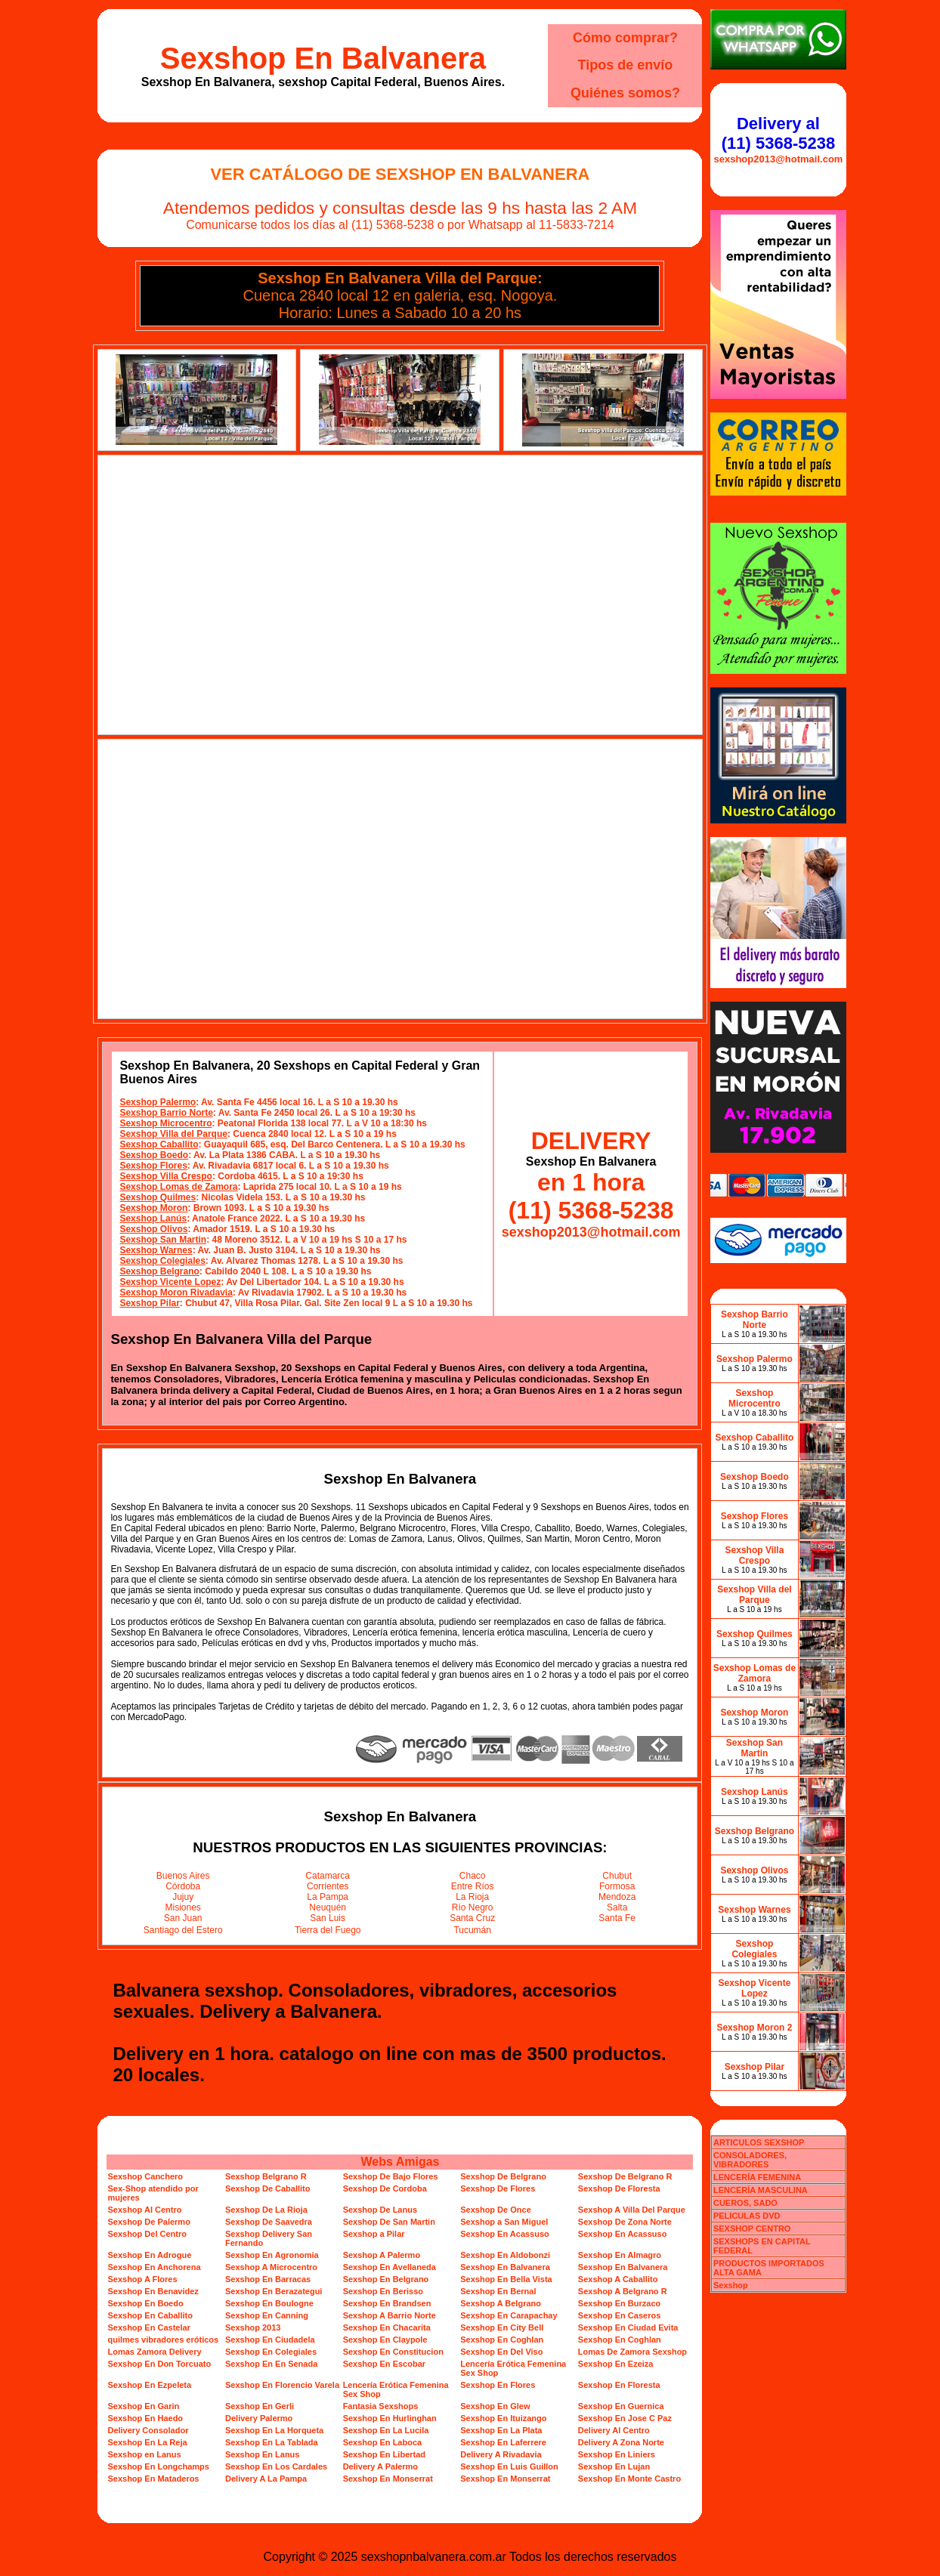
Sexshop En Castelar (148, 2327)
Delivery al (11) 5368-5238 (778, 133)
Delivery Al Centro (614, 2430)
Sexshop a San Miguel (504, 2221)
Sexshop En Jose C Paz (625, 2418)
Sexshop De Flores (497, 2188)
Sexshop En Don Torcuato (159, 2363)
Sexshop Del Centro (147, 2233)
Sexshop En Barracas (268, 2279)
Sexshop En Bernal (498, 2291)
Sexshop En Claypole (385, 2339)
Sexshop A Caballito (618, 2279)
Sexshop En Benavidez (152, 2291)
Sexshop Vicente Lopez (170, 1282)
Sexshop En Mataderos (153, 2478)
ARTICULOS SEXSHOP (758, 2142)
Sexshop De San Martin (389, 2221)
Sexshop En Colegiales (271, 2351)
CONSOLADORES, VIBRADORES (750, 2160)
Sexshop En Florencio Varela (282, 2384)
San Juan (183, 1918)
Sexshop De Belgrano (503, 2176)
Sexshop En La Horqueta (274, 2430)
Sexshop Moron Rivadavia (175, 1292)
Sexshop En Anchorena (153, 2267)
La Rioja (472, 1897)
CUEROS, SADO (745, 2202)
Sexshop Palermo (157, 1102)
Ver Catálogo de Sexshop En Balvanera (399, 174)
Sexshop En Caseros (619, 2315)
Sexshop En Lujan (614, 2466)
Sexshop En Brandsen (387, 2303)
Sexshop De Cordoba (385, 2188)
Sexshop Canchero (145, 2176)
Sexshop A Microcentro (271, 2267)
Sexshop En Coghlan (501, 2339)
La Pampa (327, 1897)
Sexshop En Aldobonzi (505, 2254)
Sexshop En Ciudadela (270, 2339)
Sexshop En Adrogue (149, 2254)
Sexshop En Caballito (149, 2315)
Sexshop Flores (153, 1165)
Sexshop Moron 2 (754, 2027)
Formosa (617, 1886)
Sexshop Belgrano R (266, 2176)
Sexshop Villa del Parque (173, 1134)
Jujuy (182, 1897)
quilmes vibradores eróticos (162, 2339)
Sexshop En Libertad (384, 2454)
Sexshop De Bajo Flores (390, 2176)
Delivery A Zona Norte (621, 2442)
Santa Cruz (472, 1918)
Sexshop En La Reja (147, 2442)
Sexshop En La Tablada (271, 2442)
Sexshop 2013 (252, 2327)
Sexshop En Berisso (383, 2291)
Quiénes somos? (625, 92)
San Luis (327, 1918)
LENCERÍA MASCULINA (760, 2190)
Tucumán (472, 1930)
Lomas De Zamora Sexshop (632, 2351)
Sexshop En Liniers (616, 2454)
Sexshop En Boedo (145, 2303)
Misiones (183, 1907)
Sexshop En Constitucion (393, 2351)
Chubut (617, 1875)
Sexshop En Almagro (619, 2254)
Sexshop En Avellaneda (389, 2267)
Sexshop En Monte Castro (629, 2478)
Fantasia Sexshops (381, 2406)
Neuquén (327, 1907)
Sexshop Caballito (158, 1144)
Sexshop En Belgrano (386, 2279)
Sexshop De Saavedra (268, 2221)
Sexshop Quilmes (157, 1197)
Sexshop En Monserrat (388, 2478)
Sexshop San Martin (162, 1239)
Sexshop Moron (153, 1208)
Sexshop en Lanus (144, 2454)
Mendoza (616, 1897)
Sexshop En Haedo (145, 2418)
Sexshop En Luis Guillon (509, 2466)
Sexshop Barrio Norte (165, 1112)
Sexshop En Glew (495, 2406)
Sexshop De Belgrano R (625, 2176)
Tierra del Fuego (328, 1930)
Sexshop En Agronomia (272, 2254)
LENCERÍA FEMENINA (757, 2177)
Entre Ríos (472, 1886)
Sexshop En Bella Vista (506, 2279)
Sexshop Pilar (149, 1303)
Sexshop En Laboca (382, 2442)
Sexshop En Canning (266, 2315)
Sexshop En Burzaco (619, 2303)
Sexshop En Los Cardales (276, 2466)
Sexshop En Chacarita (387, 2327)
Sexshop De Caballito (267, 2188)
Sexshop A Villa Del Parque (631, 2209)
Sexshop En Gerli (259, 2406)
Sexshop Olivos (153, 1229)
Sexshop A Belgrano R (622, 2291)
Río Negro (472, 1907)
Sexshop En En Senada (271, 2363)
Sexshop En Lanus (262, 2454)
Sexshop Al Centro (144, 2209)
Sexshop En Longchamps (158, 2466)
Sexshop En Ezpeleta (149, 2384)
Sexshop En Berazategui (273, 2291)
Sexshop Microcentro (165, 1123)
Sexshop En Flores (497, 2384)
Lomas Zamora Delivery (154, 2351)
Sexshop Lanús (153, 1218)
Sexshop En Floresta (619, 2384)
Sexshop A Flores (142, 2279)
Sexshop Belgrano (159, 1271)
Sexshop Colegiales (162, 1261)
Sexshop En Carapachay (508, 2315)
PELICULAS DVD (747, 2215)
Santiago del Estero (183, 1930)
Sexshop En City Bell (501, 2327)
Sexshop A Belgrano (500, 2303)
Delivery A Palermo (380, 2466)
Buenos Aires (183, 1875)
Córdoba (182, 1886)
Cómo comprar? (625, 37)
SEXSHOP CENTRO (752, 2228)
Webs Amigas (399, 2161)
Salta (617, 1907)
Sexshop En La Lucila (386, 2430)
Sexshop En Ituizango (503, 2418)
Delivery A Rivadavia (500, 2454)
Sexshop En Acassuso (504, 2233)
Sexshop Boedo (153, 1155)
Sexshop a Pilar (374, 2233)
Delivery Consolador (147, 2430)
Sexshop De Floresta (619, 2188)
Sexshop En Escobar (384, 2363)
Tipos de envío (625, 65)
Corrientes (327, 1886)
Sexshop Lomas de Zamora (178, 1186)
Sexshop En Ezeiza (616, 2363)
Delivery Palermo (258, 2418)
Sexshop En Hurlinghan (390, 2418)
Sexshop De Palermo (148, 2221)
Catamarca (327, 1875)
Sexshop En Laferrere (503, 2442)
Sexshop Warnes (155, 1250)
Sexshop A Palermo (382, 2254)
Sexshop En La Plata (501, 2430)
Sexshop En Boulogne (269, 2303)
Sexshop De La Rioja (266, 2209)
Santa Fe (616, 1918)
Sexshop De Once (495, 2209)
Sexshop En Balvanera (323, 58)
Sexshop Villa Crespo (165, 1176)
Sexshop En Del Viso (501, 2351)
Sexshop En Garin (143, 2406)
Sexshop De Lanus (380, 2209)
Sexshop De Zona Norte (625, 2221)
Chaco (472, 1875)
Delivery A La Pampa (266, 2478)
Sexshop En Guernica (621, 2406)
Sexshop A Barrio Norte (389, 2315)
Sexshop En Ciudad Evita (628, 2327)
